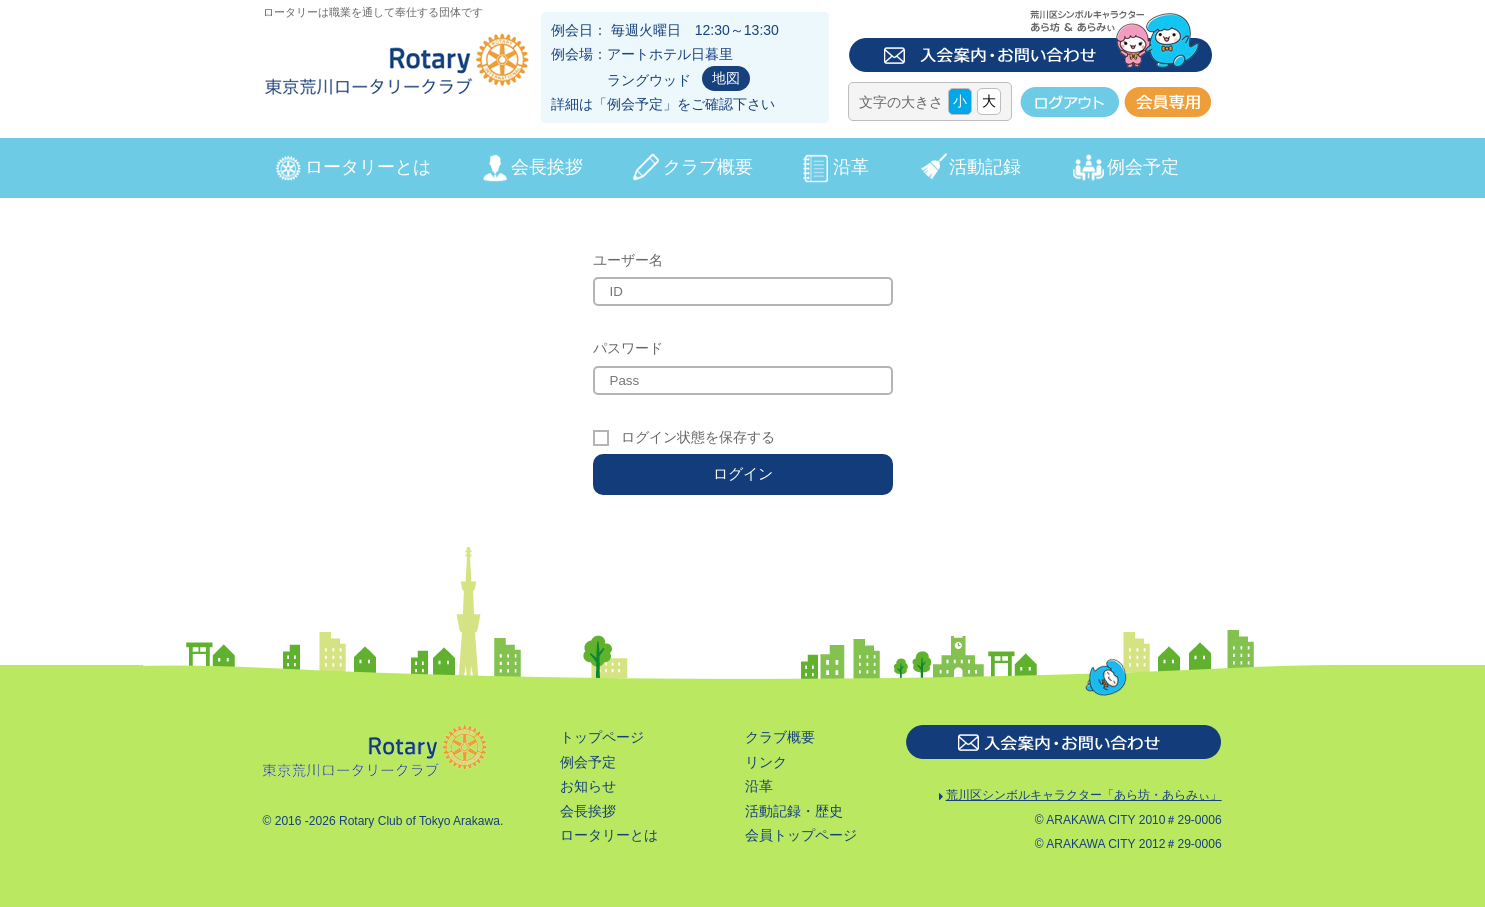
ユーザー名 (628, 260)
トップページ (602, 737)
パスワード (628, 348)
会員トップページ (801, 835)
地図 (726, 78)
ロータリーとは (368, 167)
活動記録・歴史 (794, 811)
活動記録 (985, 167)
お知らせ (588, 786)
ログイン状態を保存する (698, 437)
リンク (766, 762)
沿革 (851, 167)
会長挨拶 (547, 167)
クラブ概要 (708, 167)
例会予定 (635, 104)
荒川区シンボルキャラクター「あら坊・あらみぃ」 (1079, 797)
